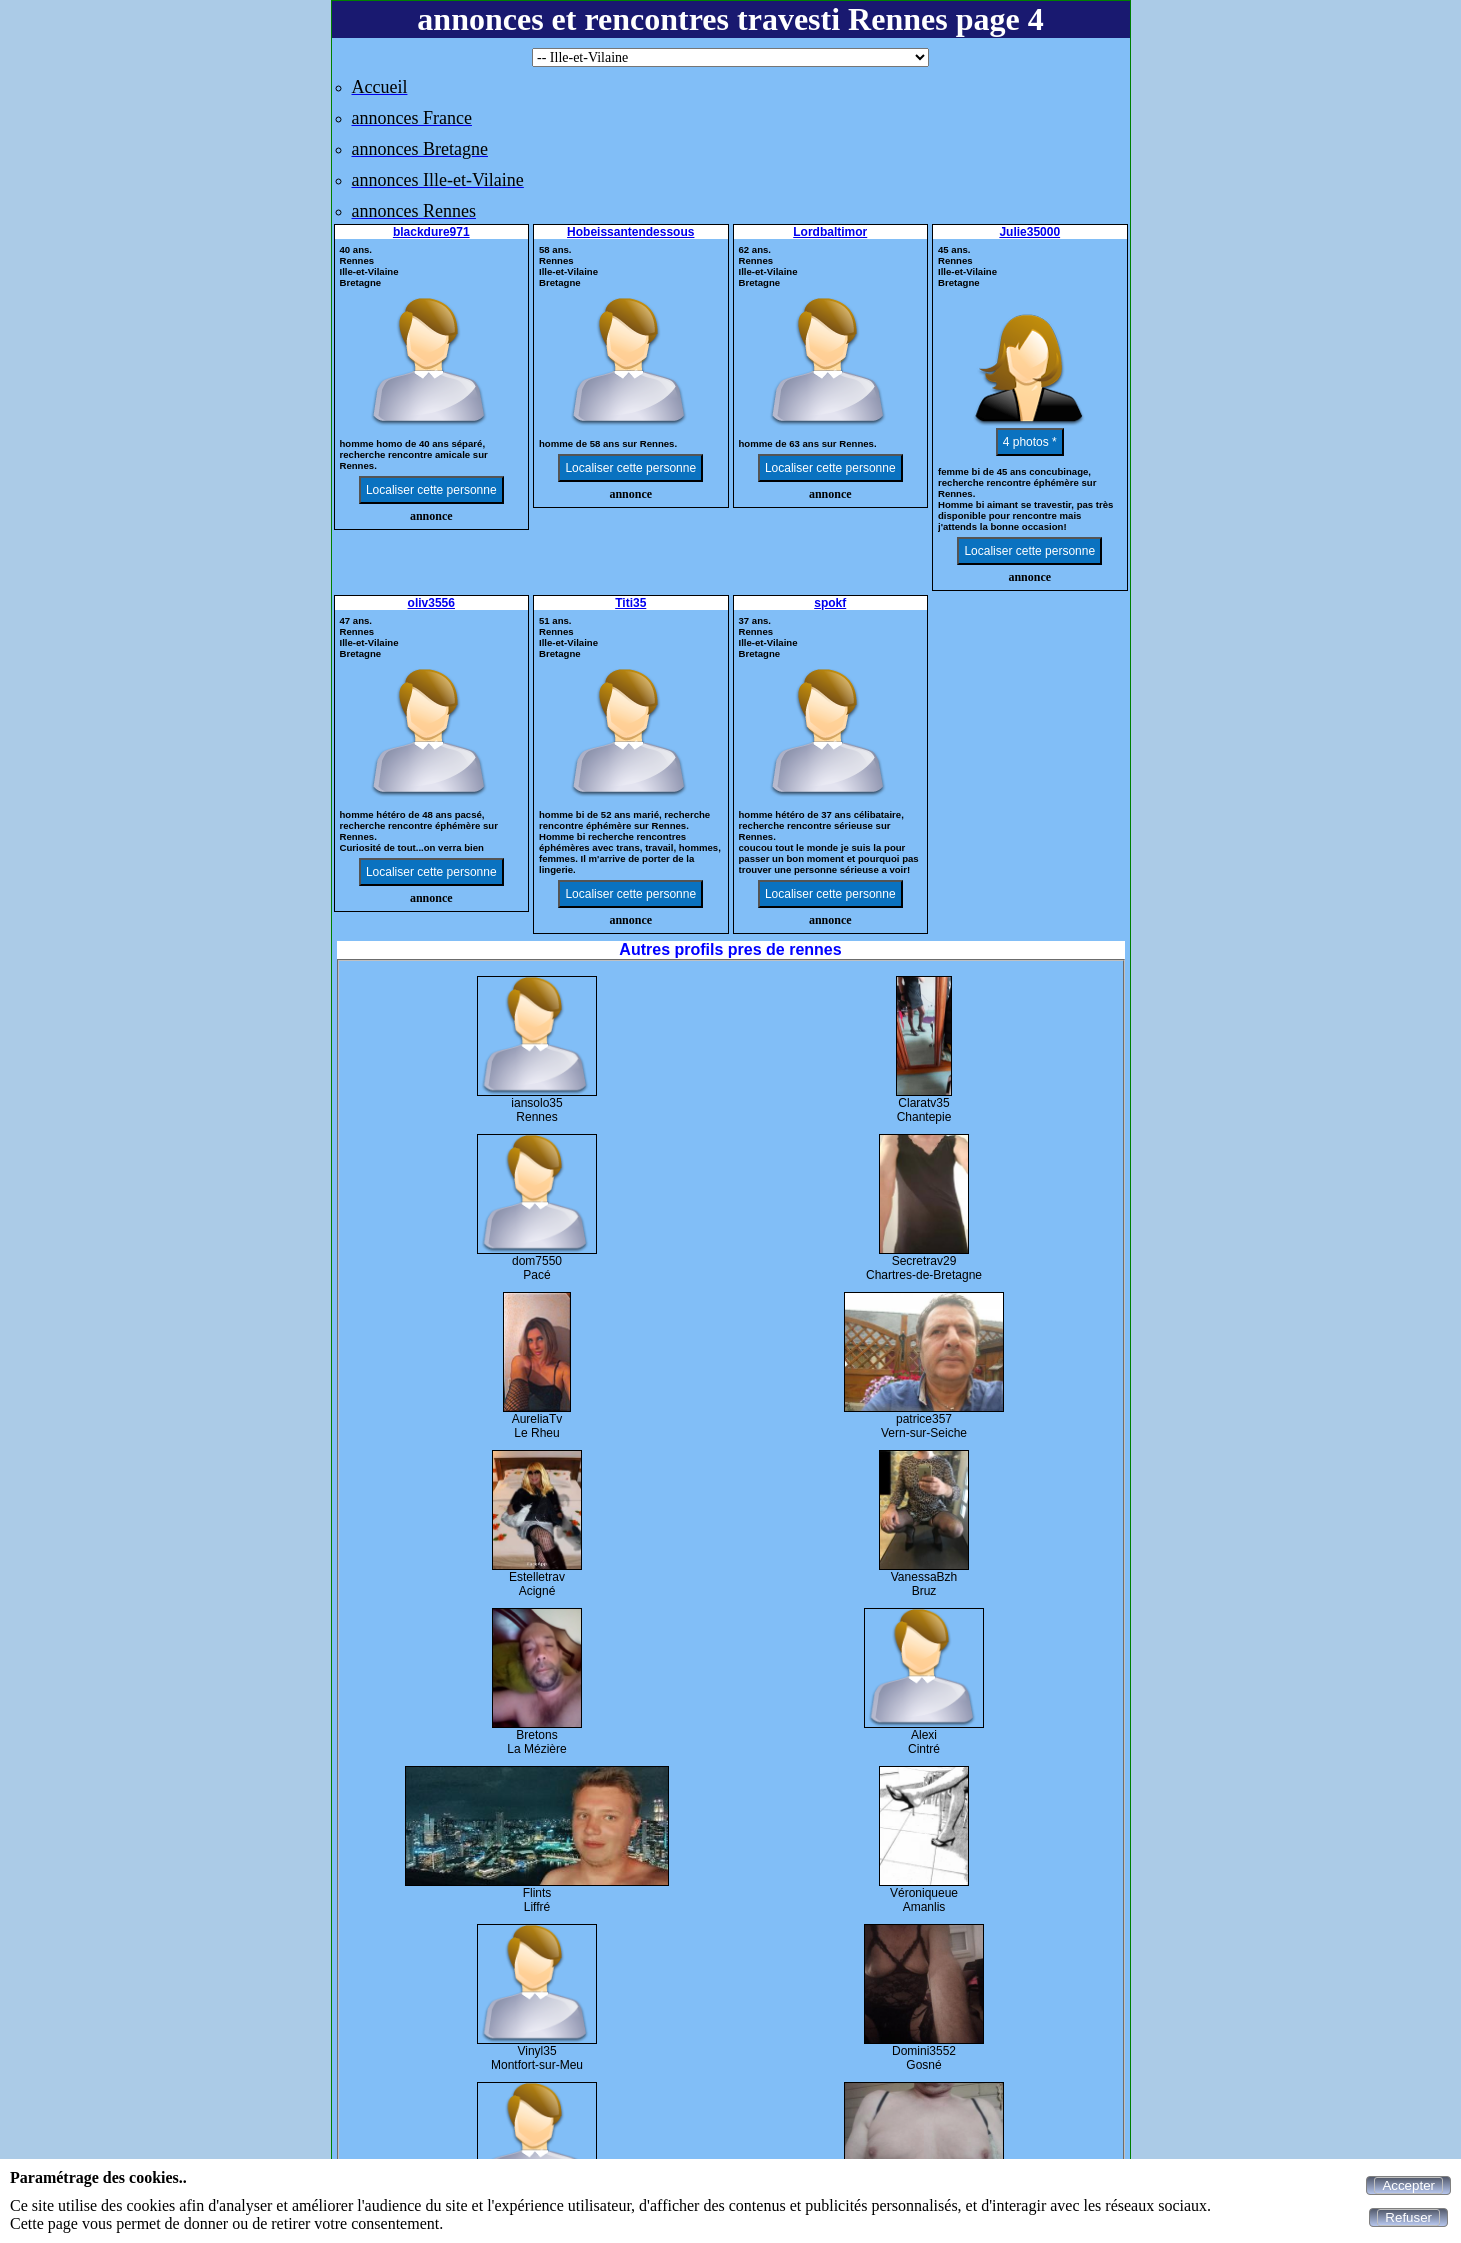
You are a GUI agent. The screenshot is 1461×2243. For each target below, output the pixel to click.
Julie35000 (1029, 232)
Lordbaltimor (830, 232)
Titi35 (630, 603)
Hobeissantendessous (630, 232)
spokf (830, 603)
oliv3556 (431, 603)
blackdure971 (431, 232)
